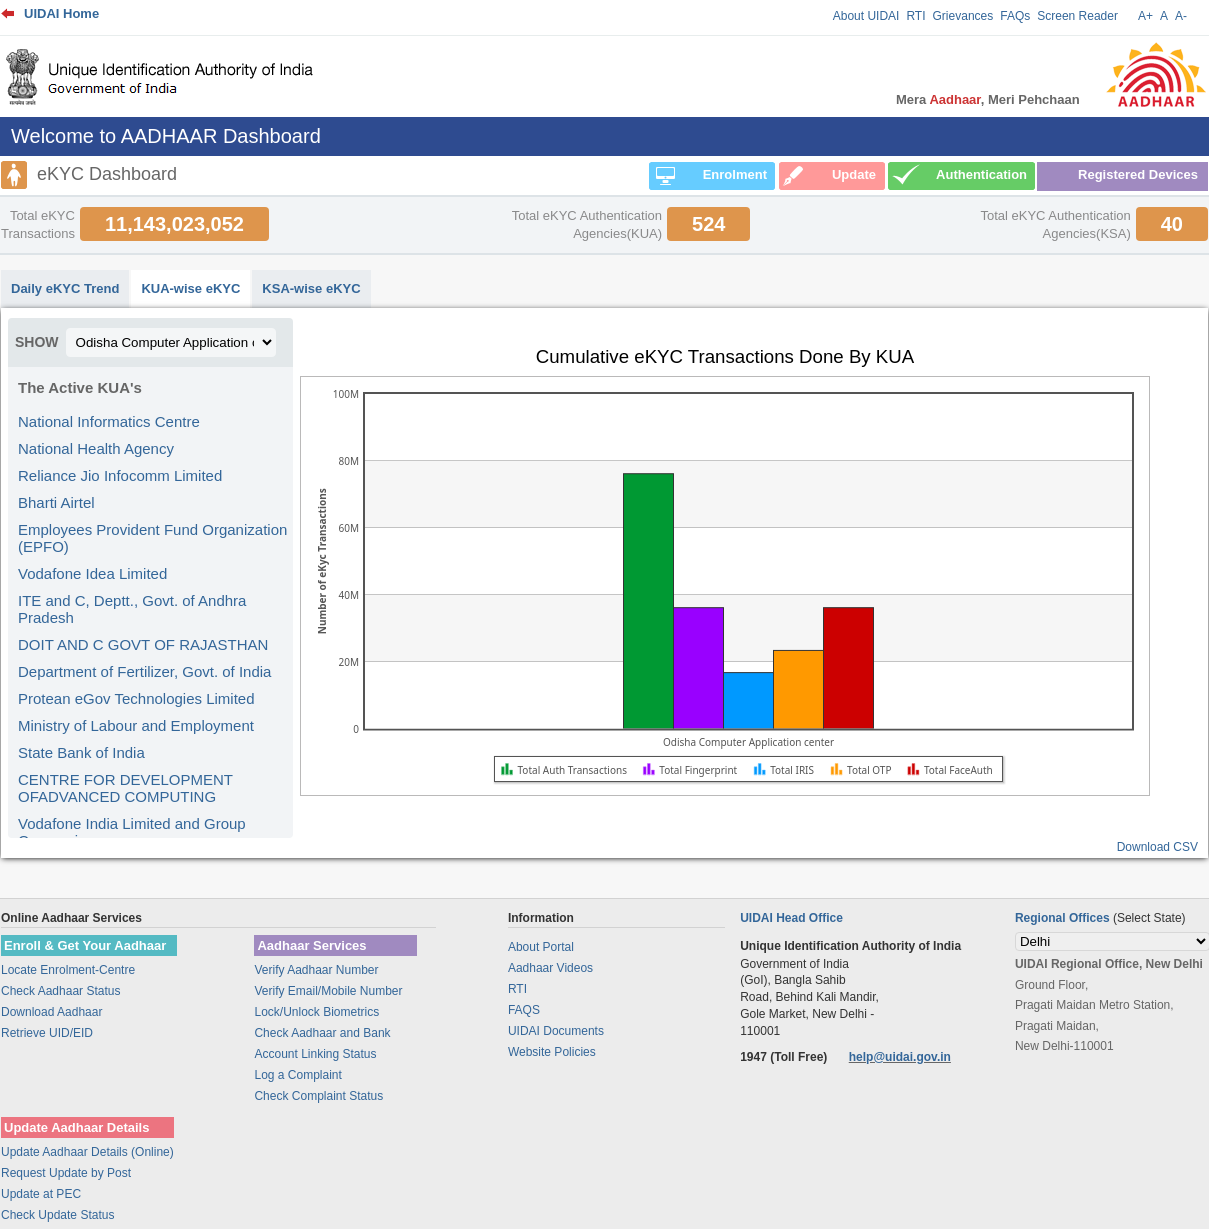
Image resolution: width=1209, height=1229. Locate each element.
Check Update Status (57, 1215)
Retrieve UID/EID (47, 1033)
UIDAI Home (61, 13)
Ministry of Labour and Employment (136, 725)
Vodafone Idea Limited (92, 573)
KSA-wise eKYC (311, 288)
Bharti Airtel (56, 502)
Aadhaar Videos (550, 968)
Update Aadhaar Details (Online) (87, 1152)
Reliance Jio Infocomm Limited (120, 475)
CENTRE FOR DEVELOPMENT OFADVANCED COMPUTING (125, 788)
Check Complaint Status (318, 1096)
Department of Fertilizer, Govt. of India (144, 671)
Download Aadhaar (51, 1012)
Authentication (981, 174)
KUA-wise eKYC (190, 288)
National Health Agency (96, 448)
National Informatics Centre (109, 421)
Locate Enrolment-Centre (68, 970)
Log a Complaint (297, 1075)
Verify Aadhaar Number (316, 970)
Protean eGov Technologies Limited (136, 698)
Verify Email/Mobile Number (328, 991)
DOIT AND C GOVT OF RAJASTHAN (143, 644)
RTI (915, 16)
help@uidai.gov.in (900, 1057)
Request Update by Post (66, 1173)
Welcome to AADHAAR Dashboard (166, 136)
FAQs (1015, 16)
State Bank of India (81, 752)
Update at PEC (41, 1194)
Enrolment (735, 174)
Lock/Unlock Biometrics (316, 1012)
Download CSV (1157, 847)
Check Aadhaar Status (60, 991)
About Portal (541, 947)
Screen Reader (1077, 16)
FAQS (524, 1010)
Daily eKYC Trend (65, 288)
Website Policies (552, 1052)
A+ (1145, 16)
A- (1181, 16)
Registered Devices (1138, 174)
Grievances (963, 16)
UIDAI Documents (556, 1031)
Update (854, 174)
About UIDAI (866, 16)
